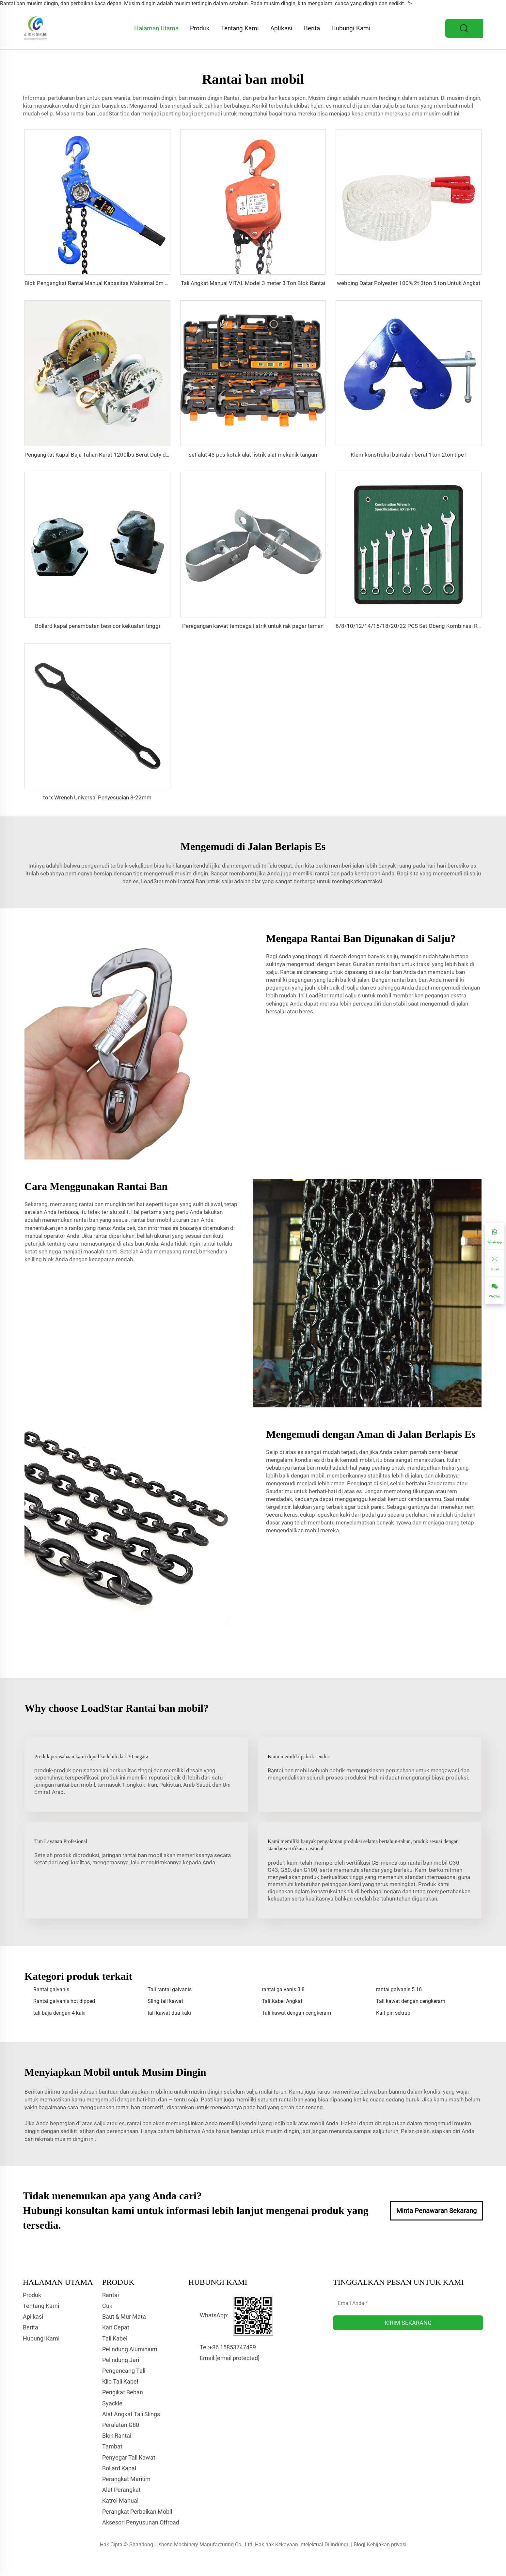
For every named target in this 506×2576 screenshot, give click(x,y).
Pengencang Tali (123, 2370)
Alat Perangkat (121, 2489)
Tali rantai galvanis (170, 1989)
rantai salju (344, 995)
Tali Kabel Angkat (282, 2001)
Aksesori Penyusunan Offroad (140, 2522)
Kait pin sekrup (393, 2013)
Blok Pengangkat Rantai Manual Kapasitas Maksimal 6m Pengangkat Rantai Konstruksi (131, 283)
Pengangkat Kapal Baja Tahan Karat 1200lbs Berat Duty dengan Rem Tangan (118, 454)
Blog (359, 2544)
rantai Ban (193, 881)
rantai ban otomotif (140, 2107)
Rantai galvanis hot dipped (64, 2001)
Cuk (107, 2305)
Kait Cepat (115, 2327)
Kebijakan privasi (386, 2544)
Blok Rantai (116, 2435)
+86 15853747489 (232, 2347)
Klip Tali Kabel (120, 2381)
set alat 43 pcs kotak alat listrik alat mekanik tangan (253, 454)
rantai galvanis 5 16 (399, 1989)
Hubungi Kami (351, 28)
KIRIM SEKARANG (408, 2322)
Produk (200, 28)
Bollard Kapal (119, 2468)
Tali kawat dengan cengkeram (410, 2001)
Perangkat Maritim (126, 2479)
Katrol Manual (120, 2500)
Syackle (112, 2403)
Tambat (112, 2446)
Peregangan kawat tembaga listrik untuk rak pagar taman (253, 626)
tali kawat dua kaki (169, 2013)
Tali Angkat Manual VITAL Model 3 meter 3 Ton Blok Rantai (253, 283)
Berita (312, 28)
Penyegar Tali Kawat (128, 2457)
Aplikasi (281, 28)
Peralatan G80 (120, 2424)
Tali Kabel (114, 2338)
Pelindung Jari (120, 2359)
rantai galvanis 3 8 (283, 1989)
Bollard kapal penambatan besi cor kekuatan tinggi (97, 626)
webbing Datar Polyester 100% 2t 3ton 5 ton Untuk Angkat (409, 283)
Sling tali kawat (165, 2001)
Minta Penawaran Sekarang (436, 2211)
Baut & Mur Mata (124, 2316)
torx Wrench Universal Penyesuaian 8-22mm (97, 797)
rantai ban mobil (151, 1220)
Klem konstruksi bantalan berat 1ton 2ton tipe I (409, 454)
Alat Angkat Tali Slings (131, 2414)
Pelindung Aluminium (129, 2349)
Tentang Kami (240, 28)
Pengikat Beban (122, 2392)
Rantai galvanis (51, 1989)
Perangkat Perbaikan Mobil (137, 2511)
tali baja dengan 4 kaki (59, 2013)
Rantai (232, 98)
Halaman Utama (156, 28)
